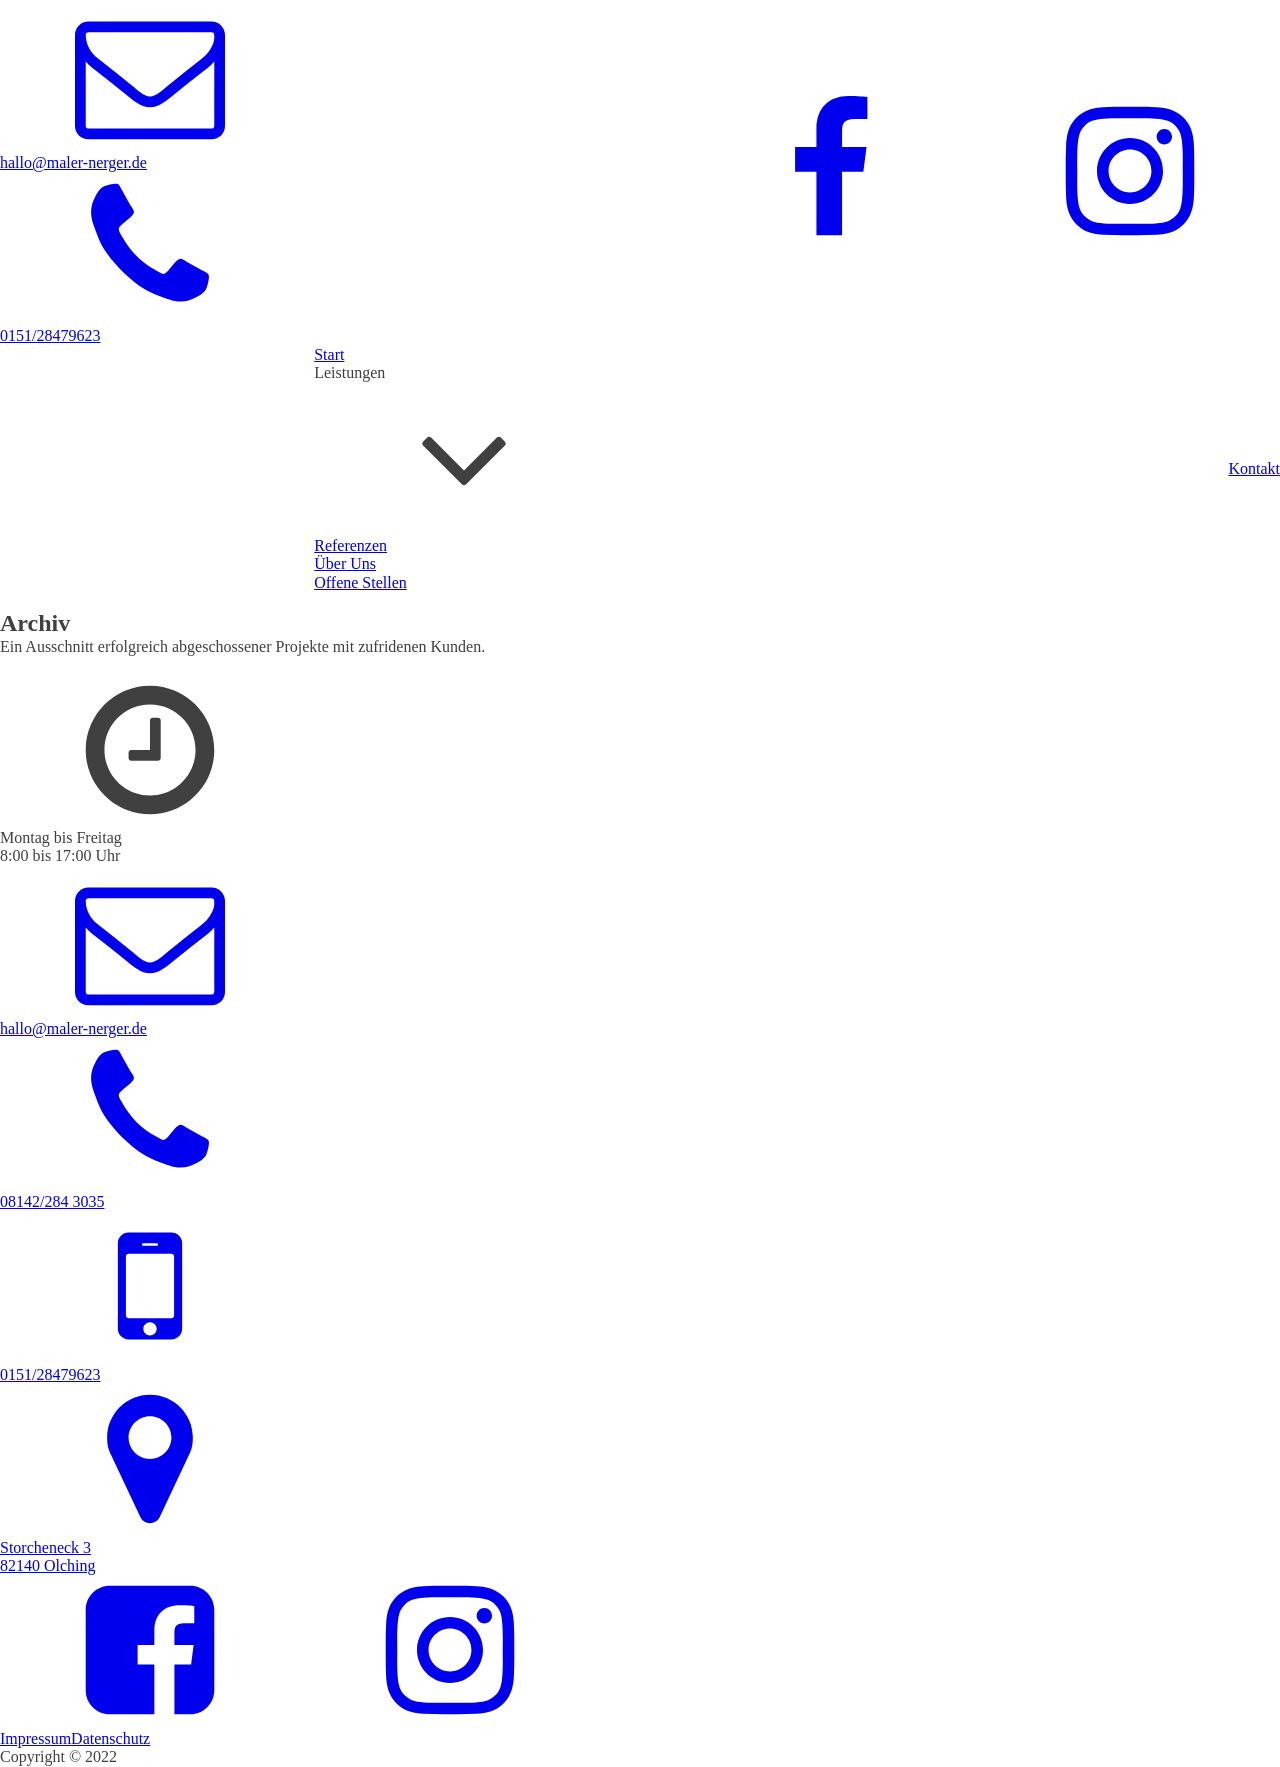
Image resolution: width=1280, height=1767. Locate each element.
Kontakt (1254, 468)
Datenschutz (110, 1738)
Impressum (35, 1738)
